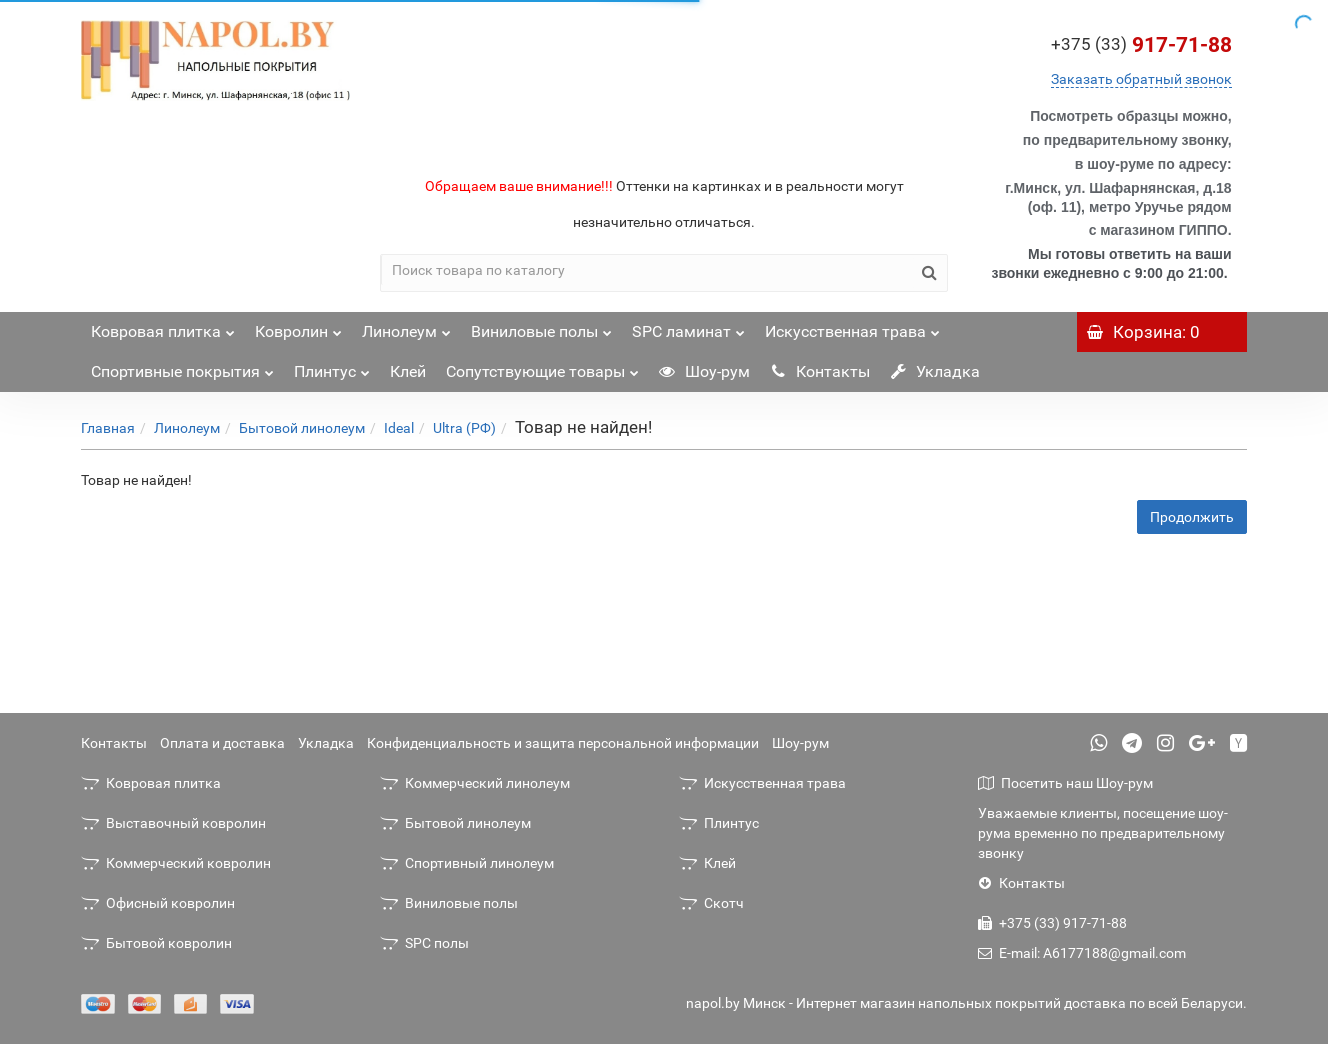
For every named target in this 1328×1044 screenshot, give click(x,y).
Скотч (711, 903)
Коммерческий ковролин (176, 863)
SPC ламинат (688, 326)
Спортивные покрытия (182, 366)
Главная (108, 428)
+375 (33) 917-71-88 (1052, 923)
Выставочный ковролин (173, 823)
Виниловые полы (541, 326)
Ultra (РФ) (464, 428)
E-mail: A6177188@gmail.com (1082, 953)
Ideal (399, 428)
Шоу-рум (704, 371)
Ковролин (298, 326)
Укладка (935, 371)
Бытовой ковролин (156, 943)
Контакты (820, 371)
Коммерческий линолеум (475, 783)
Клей (408, 371)
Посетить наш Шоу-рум (1065, 783)
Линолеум (406, 326)
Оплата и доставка (222, 743)
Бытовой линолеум (302, 428)
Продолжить (1192, 517)
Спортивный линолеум (467, 863)
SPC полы (424, 943)
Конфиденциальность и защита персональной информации (563, 743)
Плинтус (332, 366)
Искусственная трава (852, 326)
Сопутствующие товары (542, 366)
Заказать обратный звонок (1141, 79)
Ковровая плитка (163, 326)
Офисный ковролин (158, 903)
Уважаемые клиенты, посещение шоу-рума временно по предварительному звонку (1103, 833)
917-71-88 (1141, 45)
